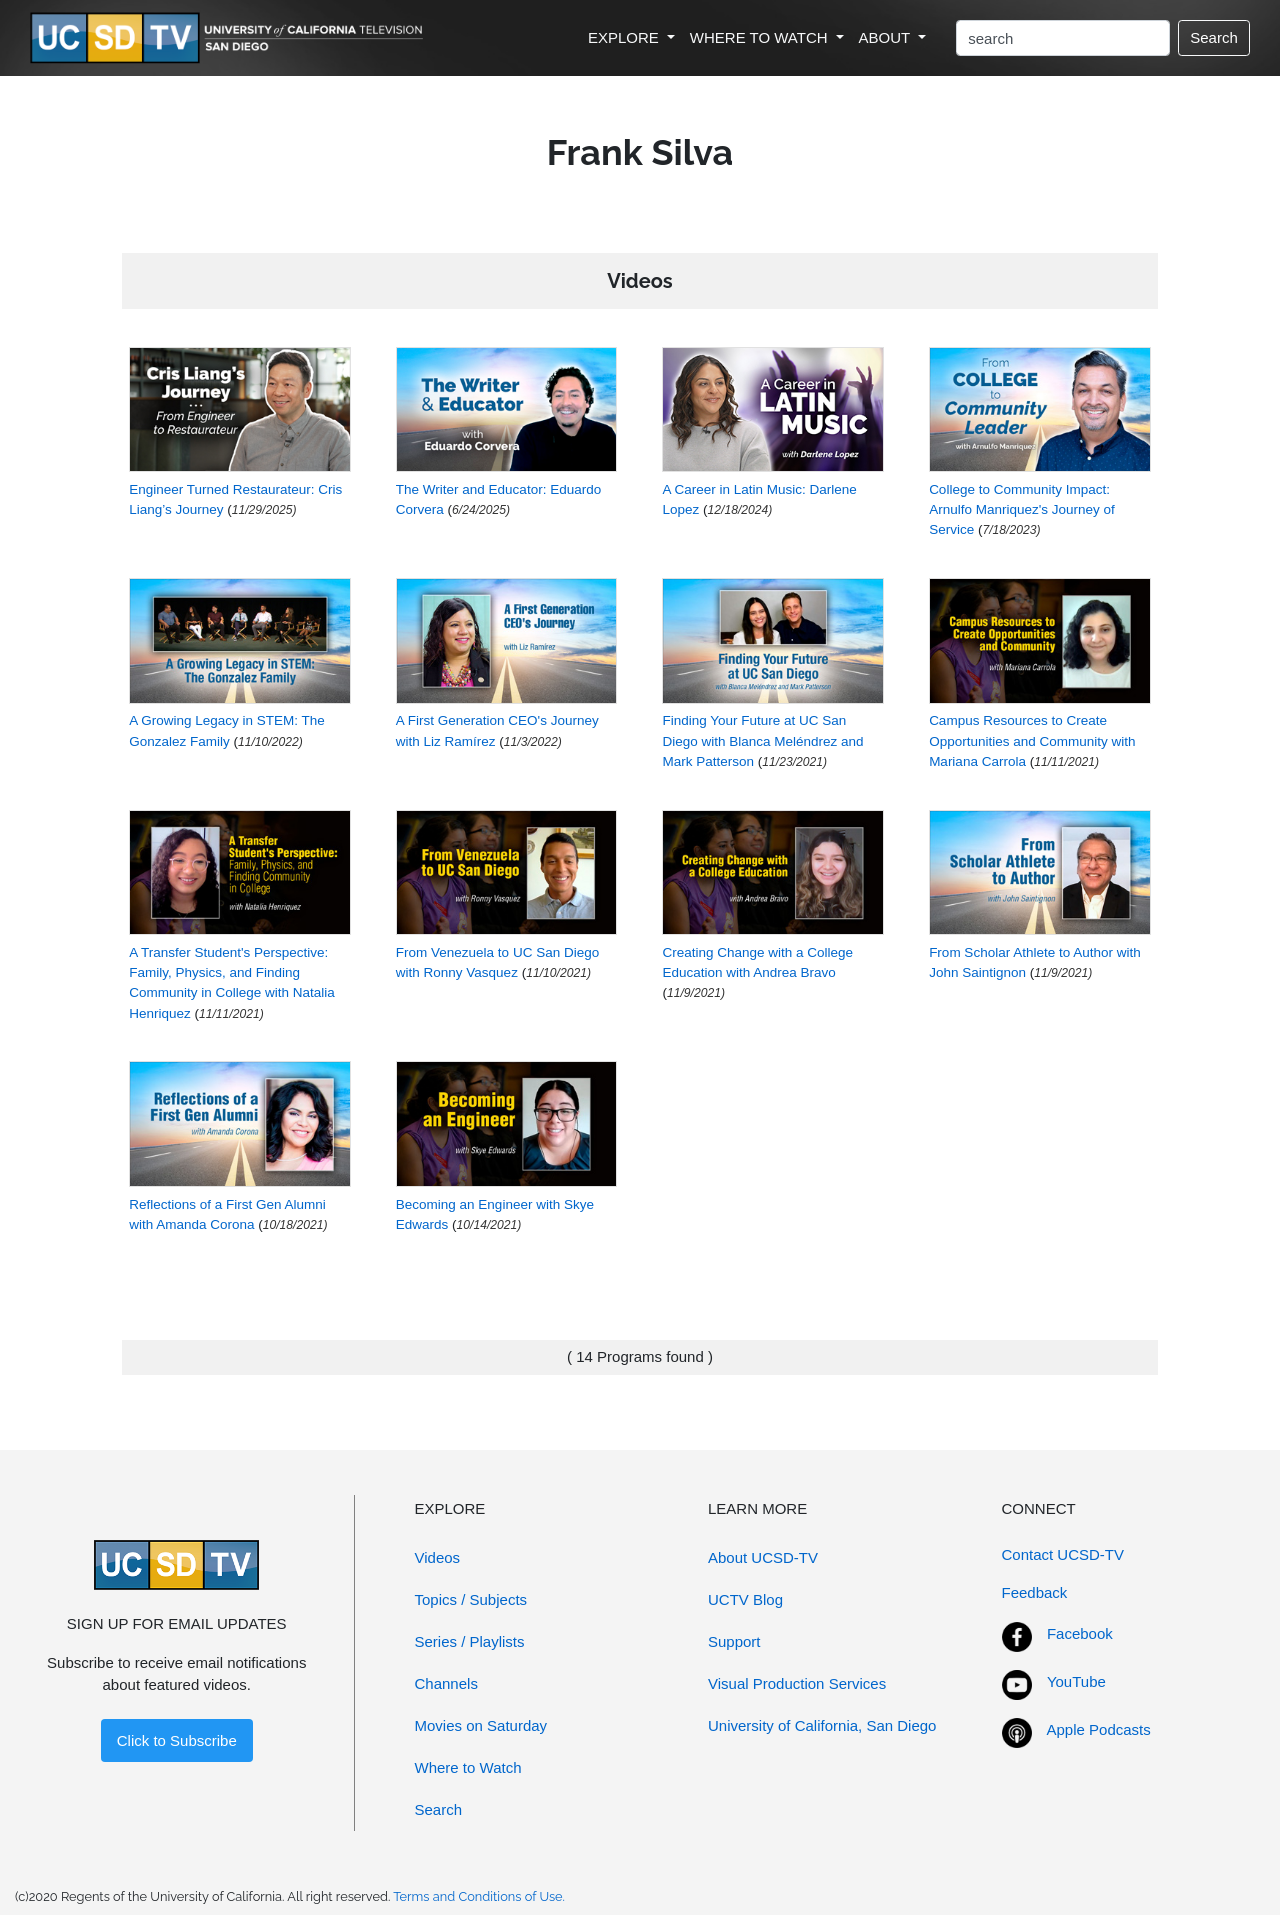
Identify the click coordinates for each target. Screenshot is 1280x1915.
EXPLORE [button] (625, 37)
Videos (438, 1557)
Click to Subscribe (177, 1740)
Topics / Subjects (471, 1599)
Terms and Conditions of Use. (479, 1896)
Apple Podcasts (1099, 1729)
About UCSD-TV (763, 1557)
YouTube (1076, 1681)
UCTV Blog (745, 1599)
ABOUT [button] (887, 37)
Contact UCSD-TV (1063, 1554)
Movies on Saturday (481, 1725)
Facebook (1080, 1633)
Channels (446, 1683)
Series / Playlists (470, 1641)
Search (1214, 37)
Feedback (1035, 1592)
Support (734, 1641)
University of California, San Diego (822, 1725)
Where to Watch (468, 1767)
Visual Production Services (797, 1683)
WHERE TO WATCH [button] (761, 37)
